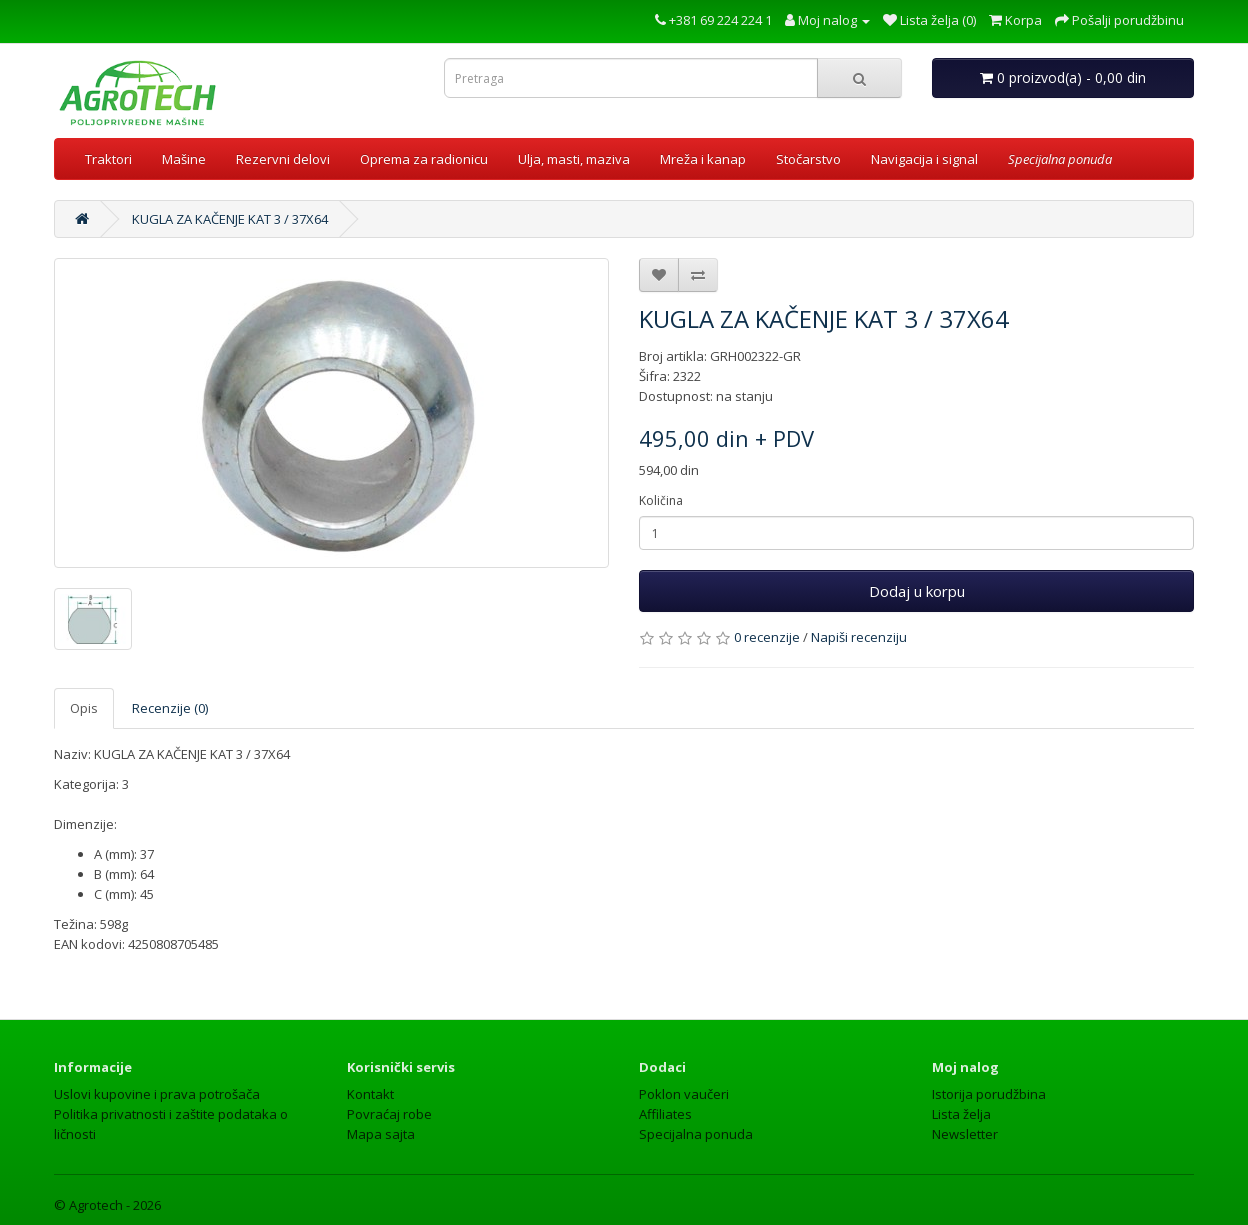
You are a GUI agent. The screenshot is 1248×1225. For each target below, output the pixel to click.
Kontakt (370, 1094)
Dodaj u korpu (917, 591)
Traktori (108, 159)
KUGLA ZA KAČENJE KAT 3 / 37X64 (230, 219)
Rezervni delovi (283, 159)
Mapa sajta (381, 1134)
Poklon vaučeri (684, 1094)
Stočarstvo (808, 159)
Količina (661, 500)
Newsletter (965, 1134)
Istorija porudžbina (989, 1094)
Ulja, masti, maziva (574, 159)
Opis (84, 708)
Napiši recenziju (859, 637)
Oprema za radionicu (424, 159)
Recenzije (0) (170, 708)
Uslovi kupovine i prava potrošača (157, 1094)
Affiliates (665, 1114)
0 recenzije (767, 637)
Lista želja (961, 1114)
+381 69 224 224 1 (713, 20)
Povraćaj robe (389, 1114)
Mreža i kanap (703, 159)
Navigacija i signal (924, 159)
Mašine (184, 159)
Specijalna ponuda (696, 1134)
